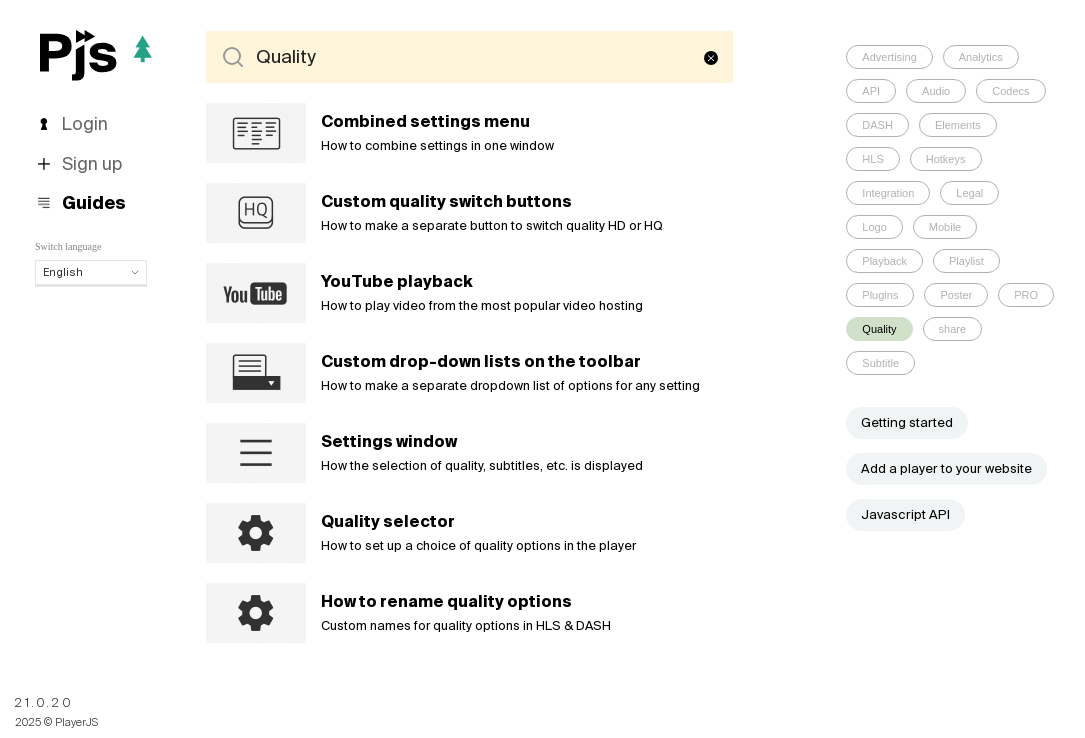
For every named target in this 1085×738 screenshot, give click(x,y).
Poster (956, 295)
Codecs (1010, 91)
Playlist (966, 261)
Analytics (981, 57)
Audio (936, 91)
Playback (884, 261)
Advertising (889, 57)
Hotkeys (946, 159)
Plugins (880, 295)
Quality (879, 329)
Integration (888, 193)
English (91, 272)
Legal (969, 193)
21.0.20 (44, 702)
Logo (874, 227)
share (953, 329)
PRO (1026, 295)
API (871, 91)
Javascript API (905, 514)
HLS (872, 159)
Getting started (907, 422)
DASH (877, 125)
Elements (958, 125)
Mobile (945, 227)
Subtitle (880, 363)
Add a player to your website (946, 468)
